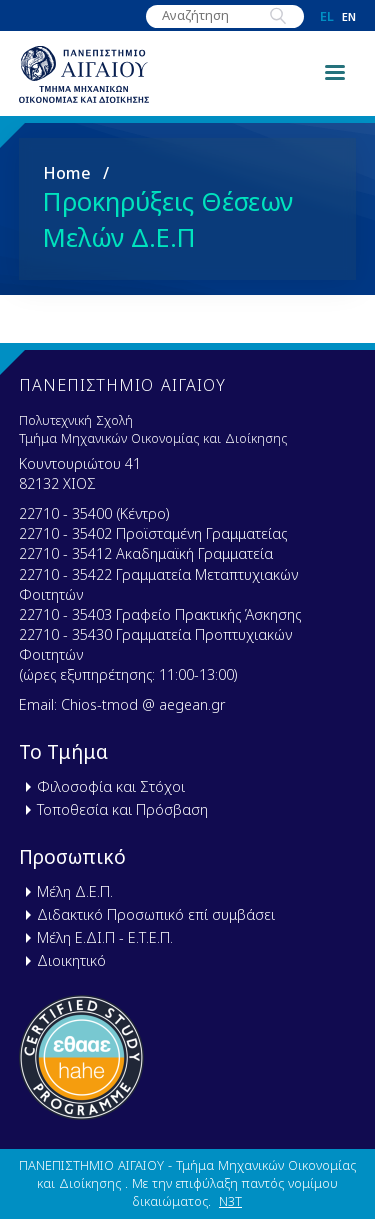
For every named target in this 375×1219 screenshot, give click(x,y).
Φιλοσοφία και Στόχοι (111, 786)
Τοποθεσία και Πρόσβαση (122, 809)
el (327, 16)
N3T (230, 1201)
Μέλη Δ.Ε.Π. (75, 891)
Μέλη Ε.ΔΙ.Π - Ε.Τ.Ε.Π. (105, 937)
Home (67, 173)
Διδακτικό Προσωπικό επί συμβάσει (156, 914)
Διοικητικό (71, 960)
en (349, 16)
